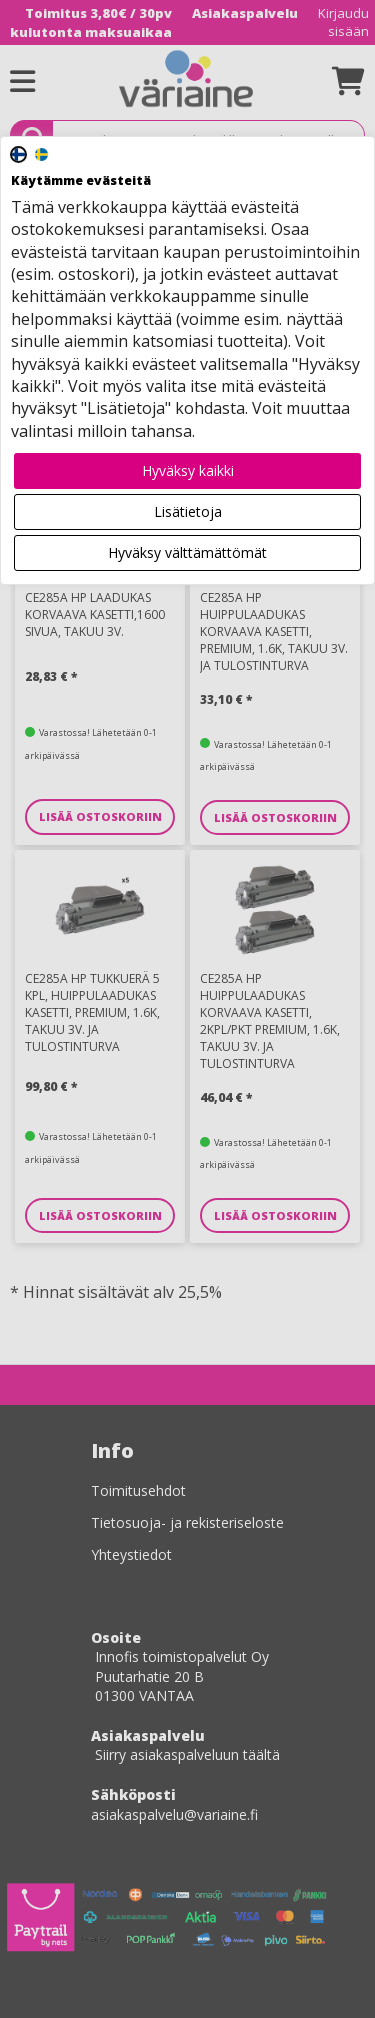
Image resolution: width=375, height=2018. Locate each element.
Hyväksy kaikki (188, 470)
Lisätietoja (188, 511)
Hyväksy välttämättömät (187, 552)
